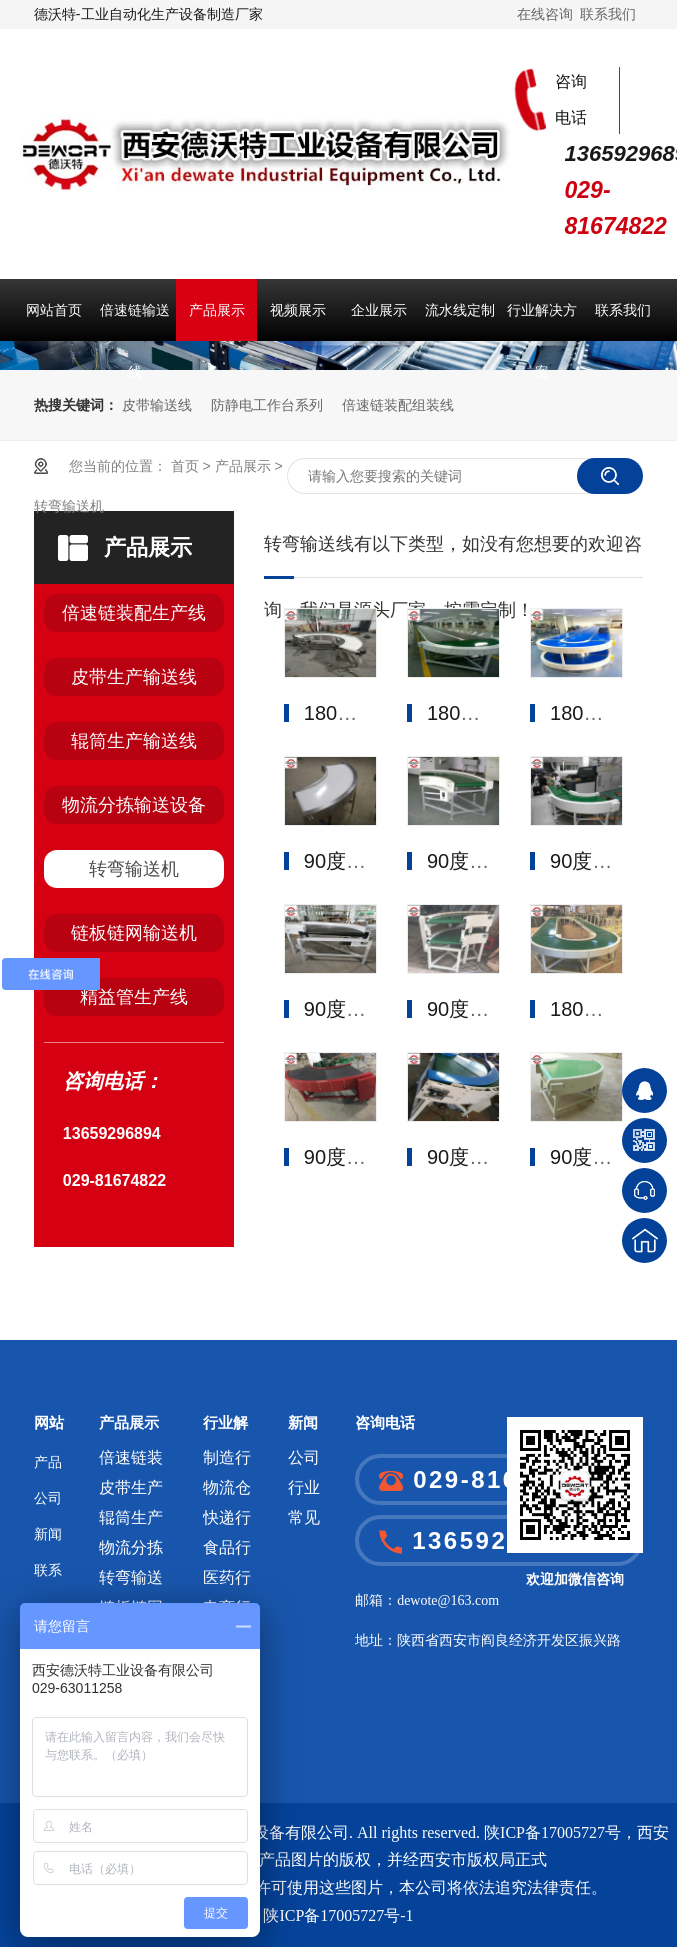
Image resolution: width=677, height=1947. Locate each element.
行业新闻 (304, 1491)
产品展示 (217, 310)
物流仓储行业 (227, 1491)
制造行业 (227, 1461)
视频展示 (298, 310)
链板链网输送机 (134, 933)
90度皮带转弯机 (375, 861)
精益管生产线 (134, 997)
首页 (185, 466)
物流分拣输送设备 (134, 805)
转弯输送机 (69, 506)
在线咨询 (545, 14)
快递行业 (227, 1521)
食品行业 (227, 1551)
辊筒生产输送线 (134, 741)
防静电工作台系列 (267, 405)
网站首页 (54, 310)
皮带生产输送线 (134, 677)
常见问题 (304, 1521)
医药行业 (227, 1581)
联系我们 (608, 14)
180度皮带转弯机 (380, 713)
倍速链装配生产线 (134, 613)
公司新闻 (304, 1461)
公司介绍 (48, 1503)
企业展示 (379, 310)
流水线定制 (460, 310)
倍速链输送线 (135, 321)
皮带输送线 (157, 405)
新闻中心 (48, 1539)
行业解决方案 (542, 321)
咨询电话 (385, 1423)
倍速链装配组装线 (398, 405)
